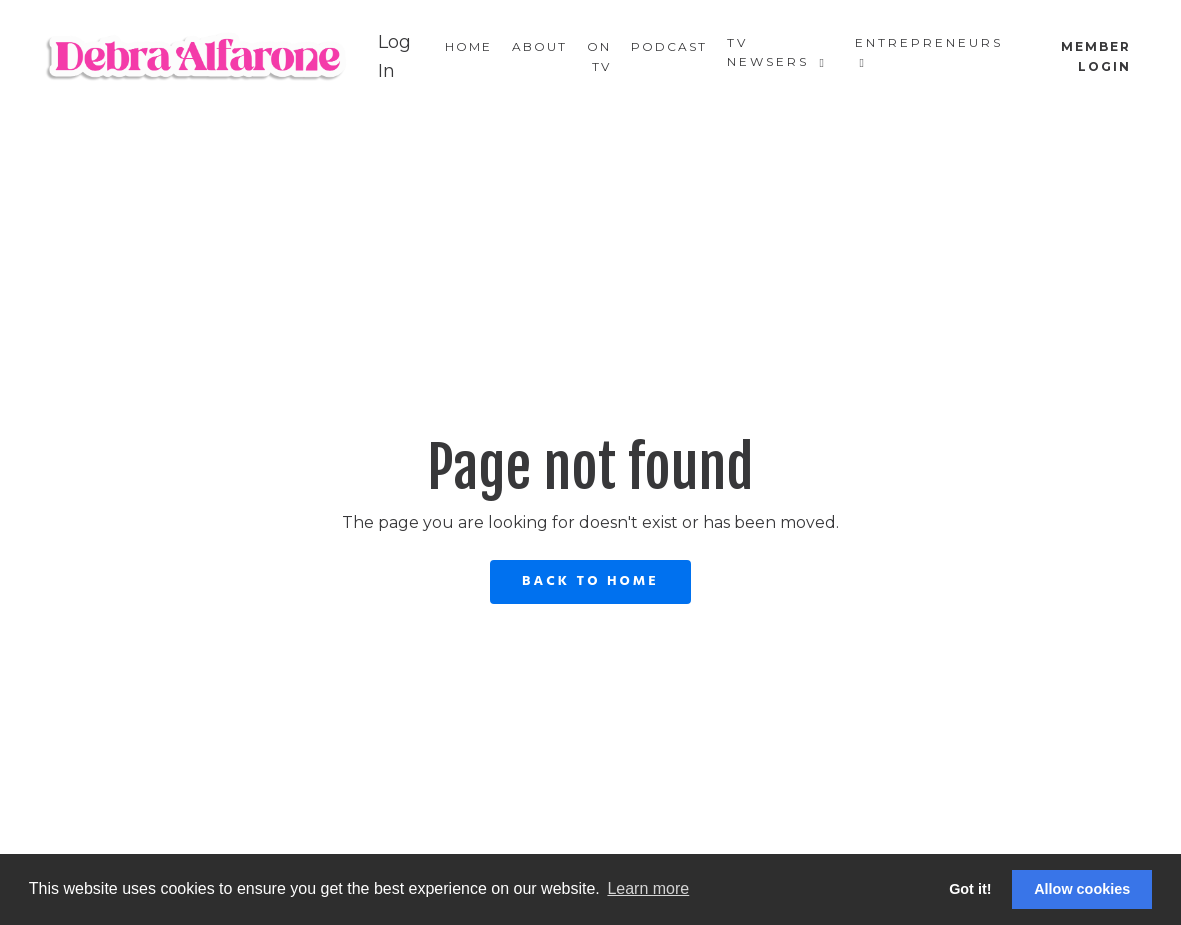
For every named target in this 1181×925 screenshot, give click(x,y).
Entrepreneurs (929, 52)
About (539, 46)
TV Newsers (777, 52)
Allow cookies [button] (1082, 889)
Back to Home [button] (590, 581)
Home (468, 46)
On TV (599, 56)
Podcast (669, 46)
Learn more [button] (648, 888)
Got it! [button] (970, 889)
